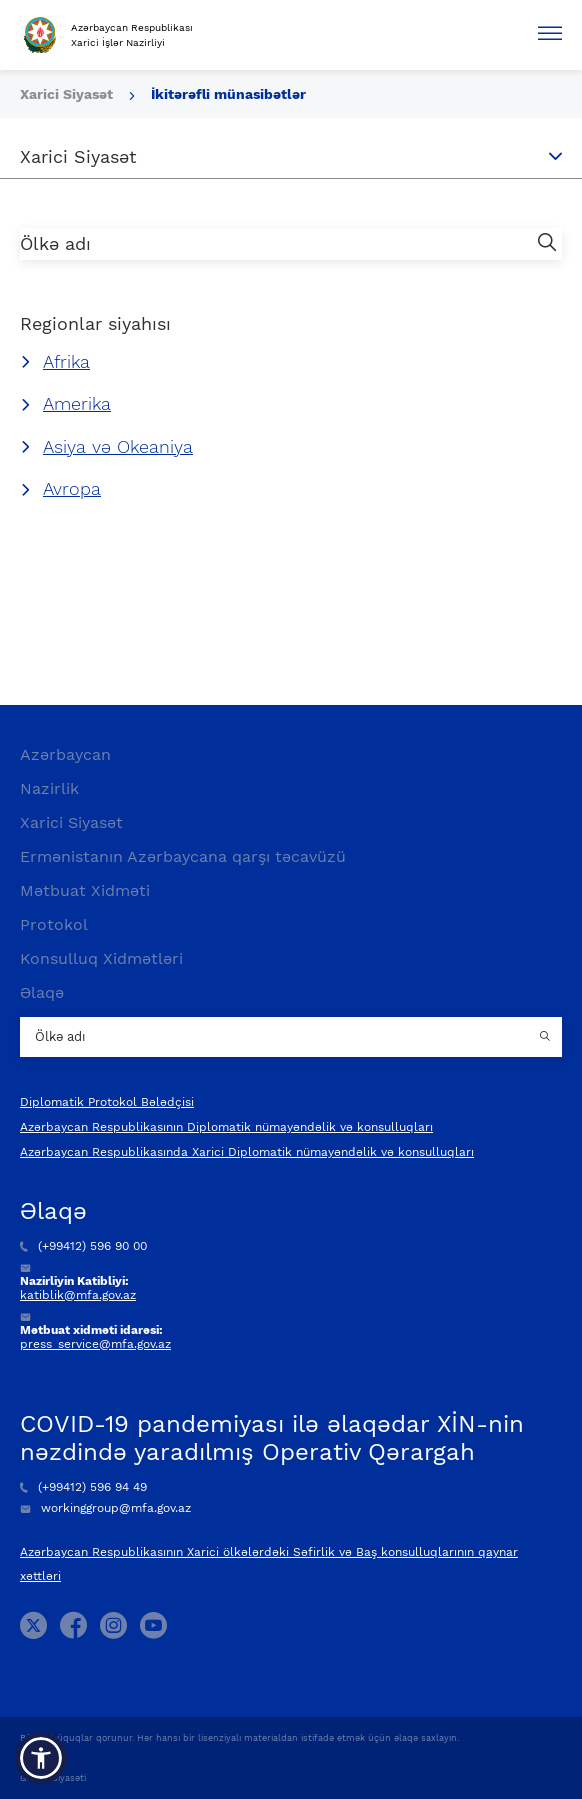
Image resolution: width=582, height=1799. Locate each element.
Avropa (72, 488)
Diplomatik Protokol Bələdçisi (107, 1102)
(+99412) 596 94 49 (83, 1487)
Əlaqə (42, 992)
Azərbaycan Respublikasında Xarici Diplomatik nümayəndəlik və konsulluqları (247, 1152)
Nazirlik (49, 788)
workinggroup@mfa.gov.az (105, 1508)
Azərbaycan (65, 754)
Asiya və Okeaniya (118, 446)
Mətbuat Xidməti (85, 890)
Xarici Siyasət (68, 94)
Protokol (54, 924)
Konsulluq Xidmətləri (101, 958)
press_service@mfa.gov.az (95, 1344)
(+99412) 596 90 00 (83, 1246)
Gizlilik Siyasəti (53, 1778)
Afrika (66, 361)
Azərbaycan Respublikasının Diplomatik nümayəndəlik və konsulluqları (226, 1127)
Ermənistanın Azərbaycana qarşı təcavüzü (183, 856)
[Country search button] (547, 1037)
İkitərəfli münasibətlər (228, 94)
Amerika (77, 403)
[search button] (547, 244)
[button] (41, 1758)
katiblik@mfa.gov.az (78, 1295)
